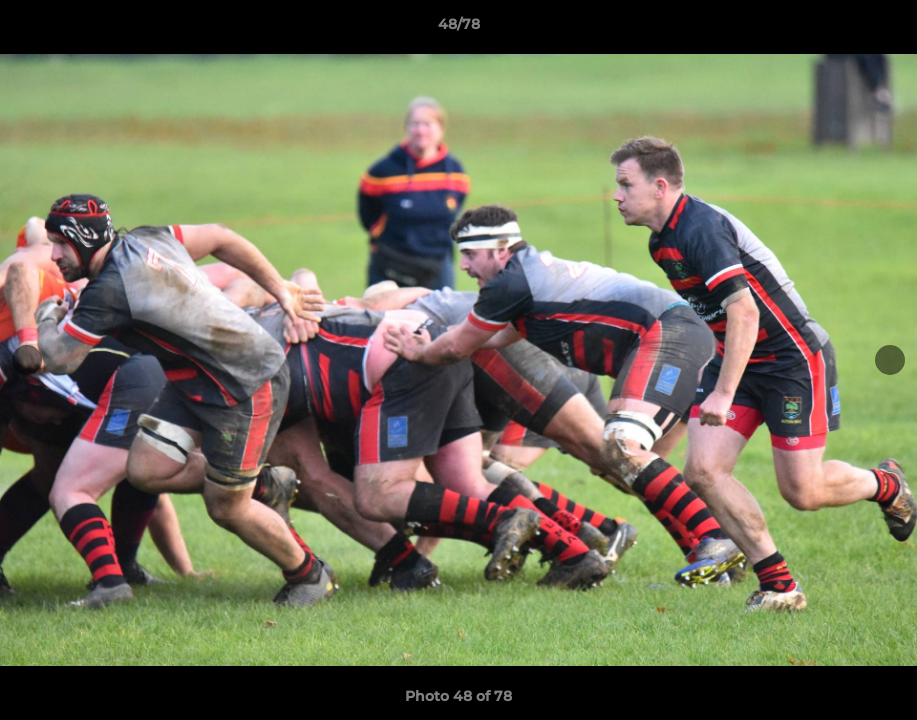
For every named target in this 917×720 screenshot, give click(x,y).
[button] (881, 29)
